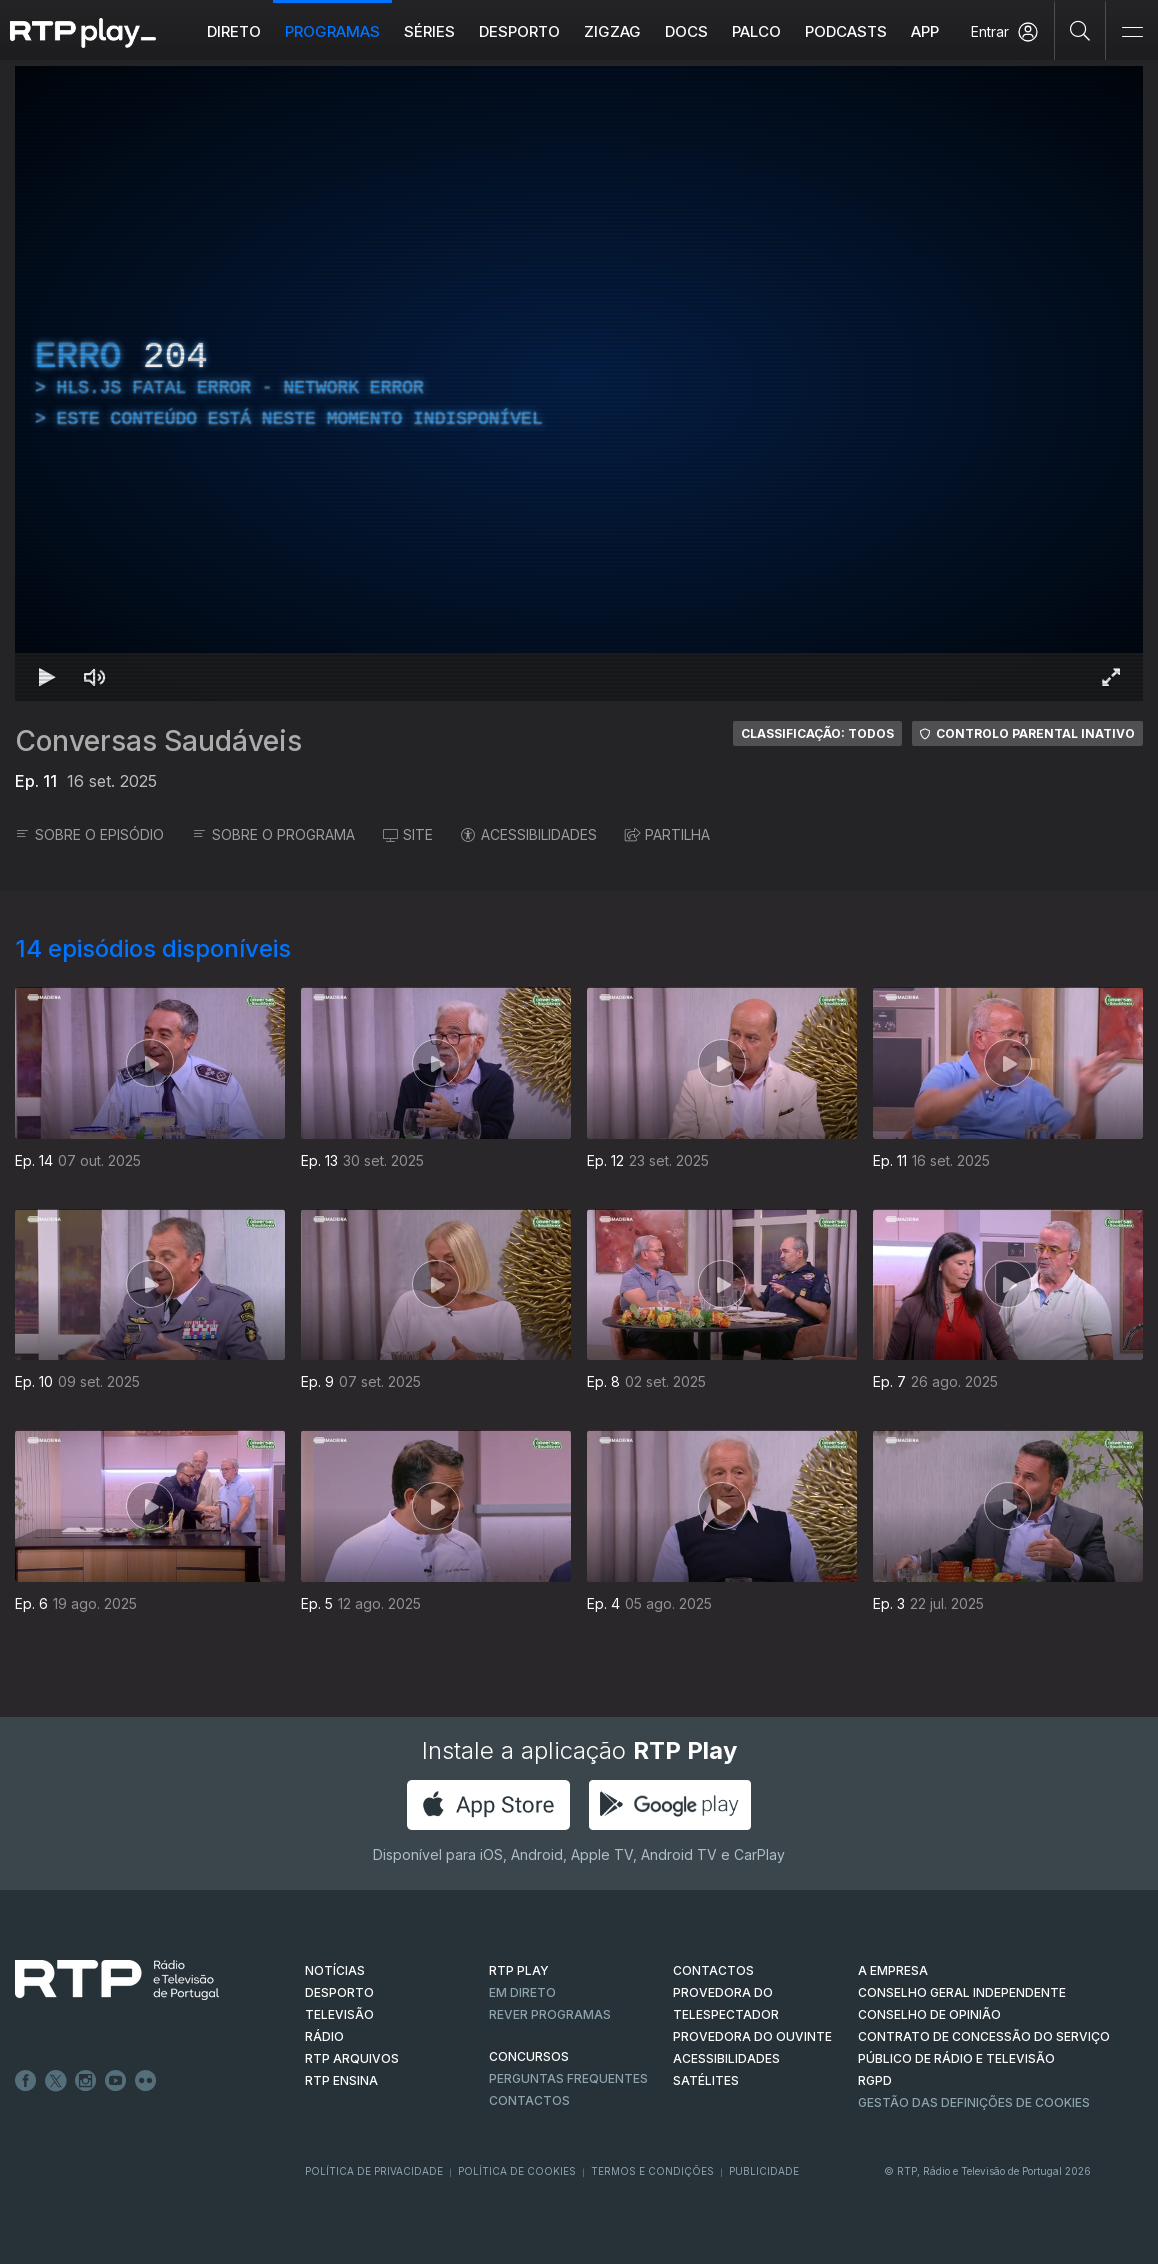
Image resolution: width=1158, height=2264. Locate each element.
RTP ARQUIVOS (352, 2058)
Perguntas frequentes (568, 2078)
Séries (429, 31)
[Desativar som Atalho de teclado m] (95, 677)
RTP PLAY (519, 1970)
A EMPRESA (893, 1970)
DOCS (686, 31)
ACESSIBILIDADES (529, 834)
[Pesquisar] (1080, 30)
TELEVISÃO (339, 2014)
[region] (579, 383)
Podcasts (846, 31)
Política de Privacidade (374, 2171)
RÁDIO (324, 2036)
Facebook (26, 2081)
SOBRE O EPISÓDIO (89, 834)
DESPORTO (339, 1992)
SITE (408, 834)
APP (925, 31)
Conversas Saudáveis (158, 741)
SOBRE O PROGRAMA (273, 834)
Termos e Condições (652, 2171)
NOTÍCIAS (335, 1970)
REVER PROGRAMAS (550, 2014)
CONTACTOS (713, 1970)
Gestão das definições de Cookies (974, 2102)
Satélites (706, 2080)
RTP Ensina (341, 2080)
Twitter (56, 2081)
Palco (756, 31)
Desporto (519, 31)
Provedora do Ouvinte (752, 2036)
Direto (234, 31)
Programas (332, 31)
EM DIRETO (522, 1992)
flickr (146, 2081)
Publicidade (764, 2171)
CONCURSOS (529, 2056)
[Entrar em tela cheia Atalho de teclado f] (1111, 677)
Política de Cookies (517, 2171)
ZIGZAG (612, 31)
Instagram (86, 2081)
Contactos (529, 2100)
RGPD (875, 2080)
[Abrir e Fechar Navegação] (1132, 32)
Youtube (116, 2081)
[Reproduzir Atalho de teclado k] (47, 677)
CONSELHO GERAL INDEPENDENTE (962, 1992)
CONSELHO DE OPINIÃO (929, 2014)
